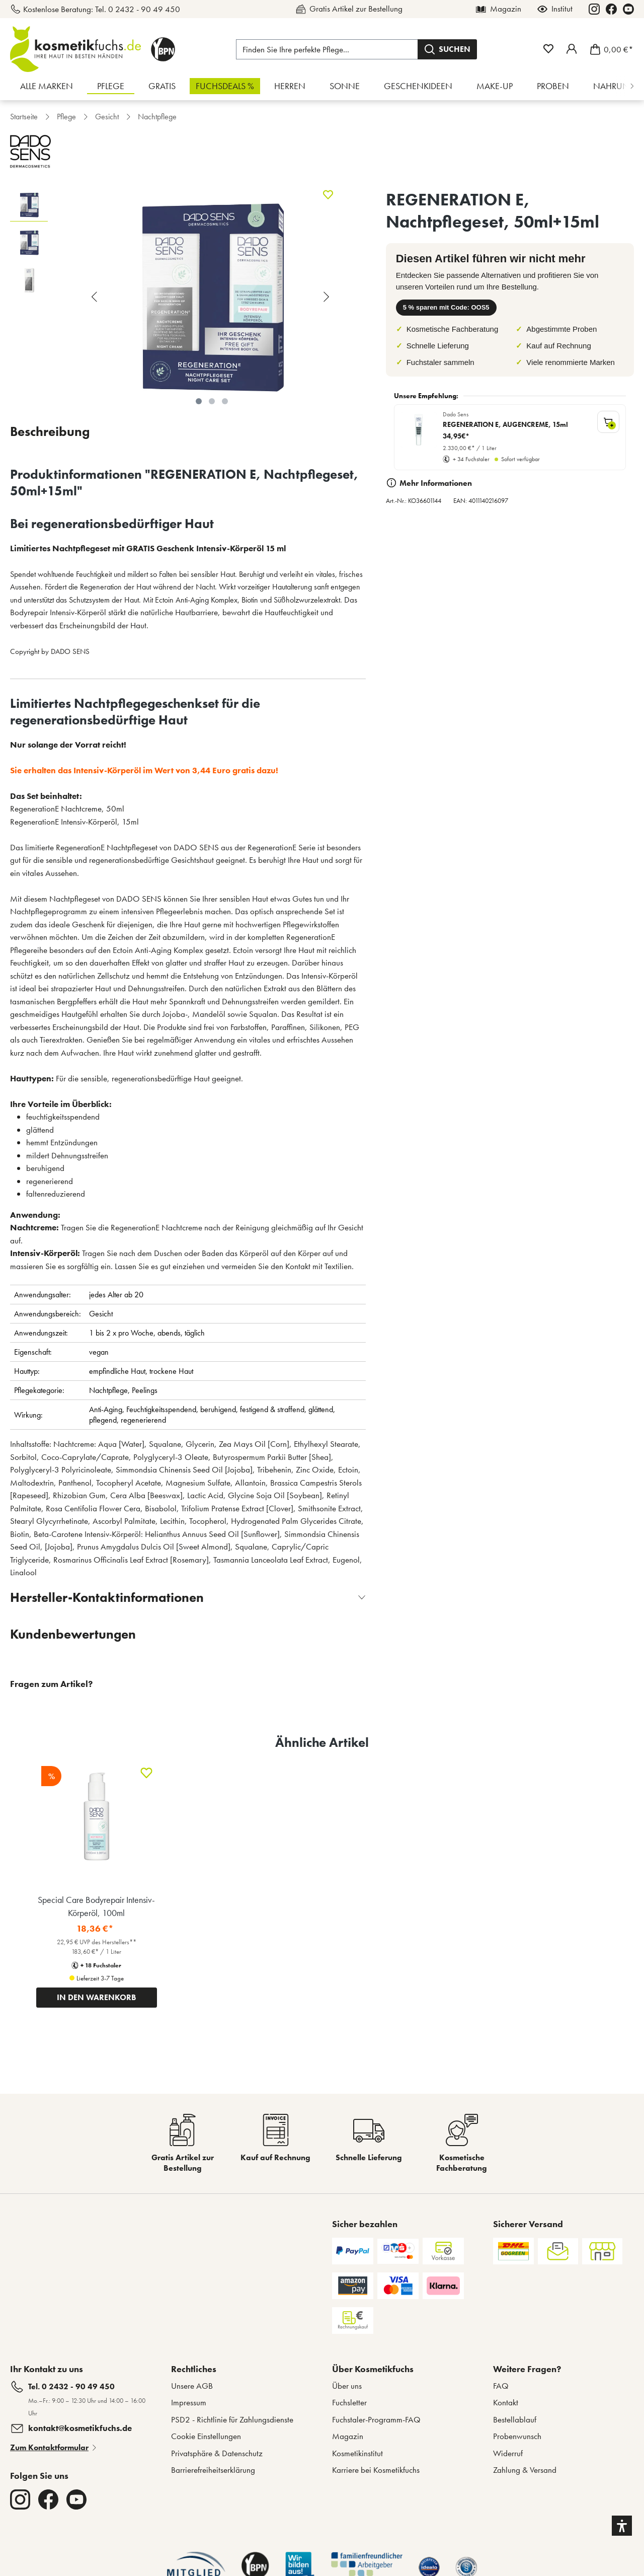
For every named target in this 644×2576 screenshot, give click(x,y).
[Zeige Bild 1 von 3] (199, 401)
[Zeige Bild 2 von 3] (212, 401)
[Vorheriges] (95, 296)
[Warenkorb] (608, 49)
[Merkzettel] (548, 48)
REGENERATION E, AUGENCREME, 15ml (505, 424)
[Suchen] (447, 49)
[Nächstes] (327, 296)
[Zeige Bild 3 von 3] (225, 401)
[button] (622, 2526)
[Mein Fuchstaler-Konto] (571, 48)
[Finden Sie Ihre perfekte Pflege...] (327, 49)
